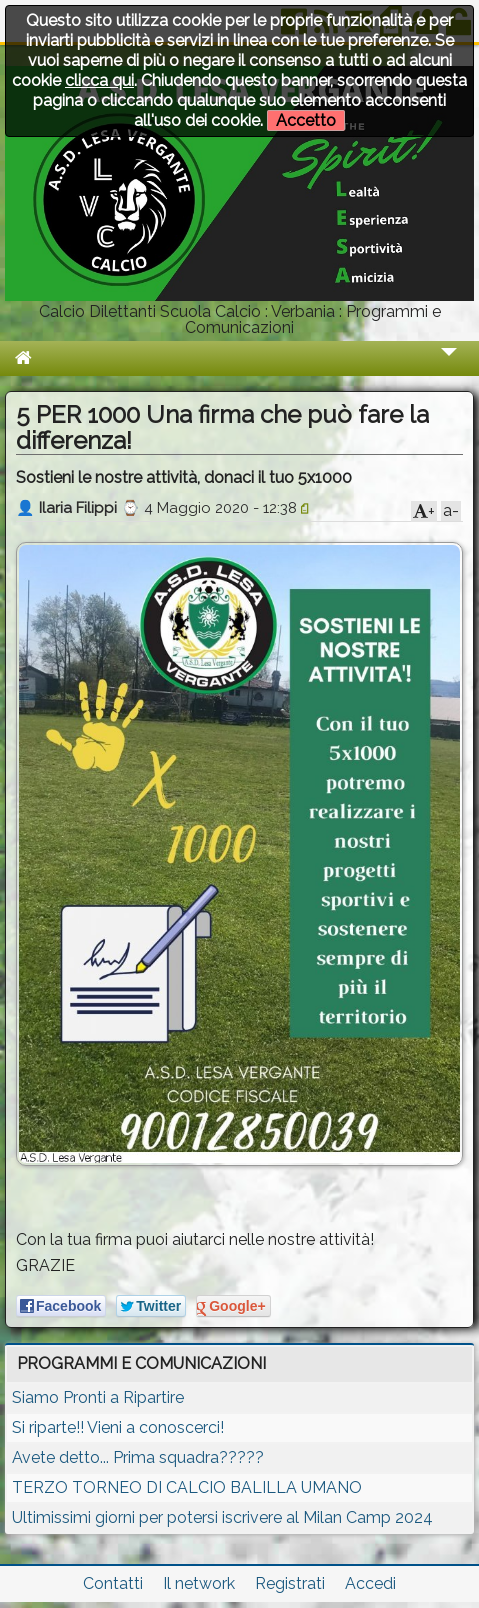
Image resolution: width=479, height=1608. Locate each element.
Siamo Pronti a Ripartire (98, 1397)
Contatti (113, 1583)
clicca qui (99, 80)
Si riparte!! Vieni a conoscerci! (118, 1427)
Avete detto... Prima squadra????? (138, 1457)
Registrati (290, 1583)
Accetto (306, 120)
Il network (199, 1583)
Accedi (370, 1583)
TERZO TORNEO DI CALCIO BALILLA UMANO (187, 1487)
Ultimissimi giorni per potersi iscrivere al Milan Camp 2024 (222, 1517)
